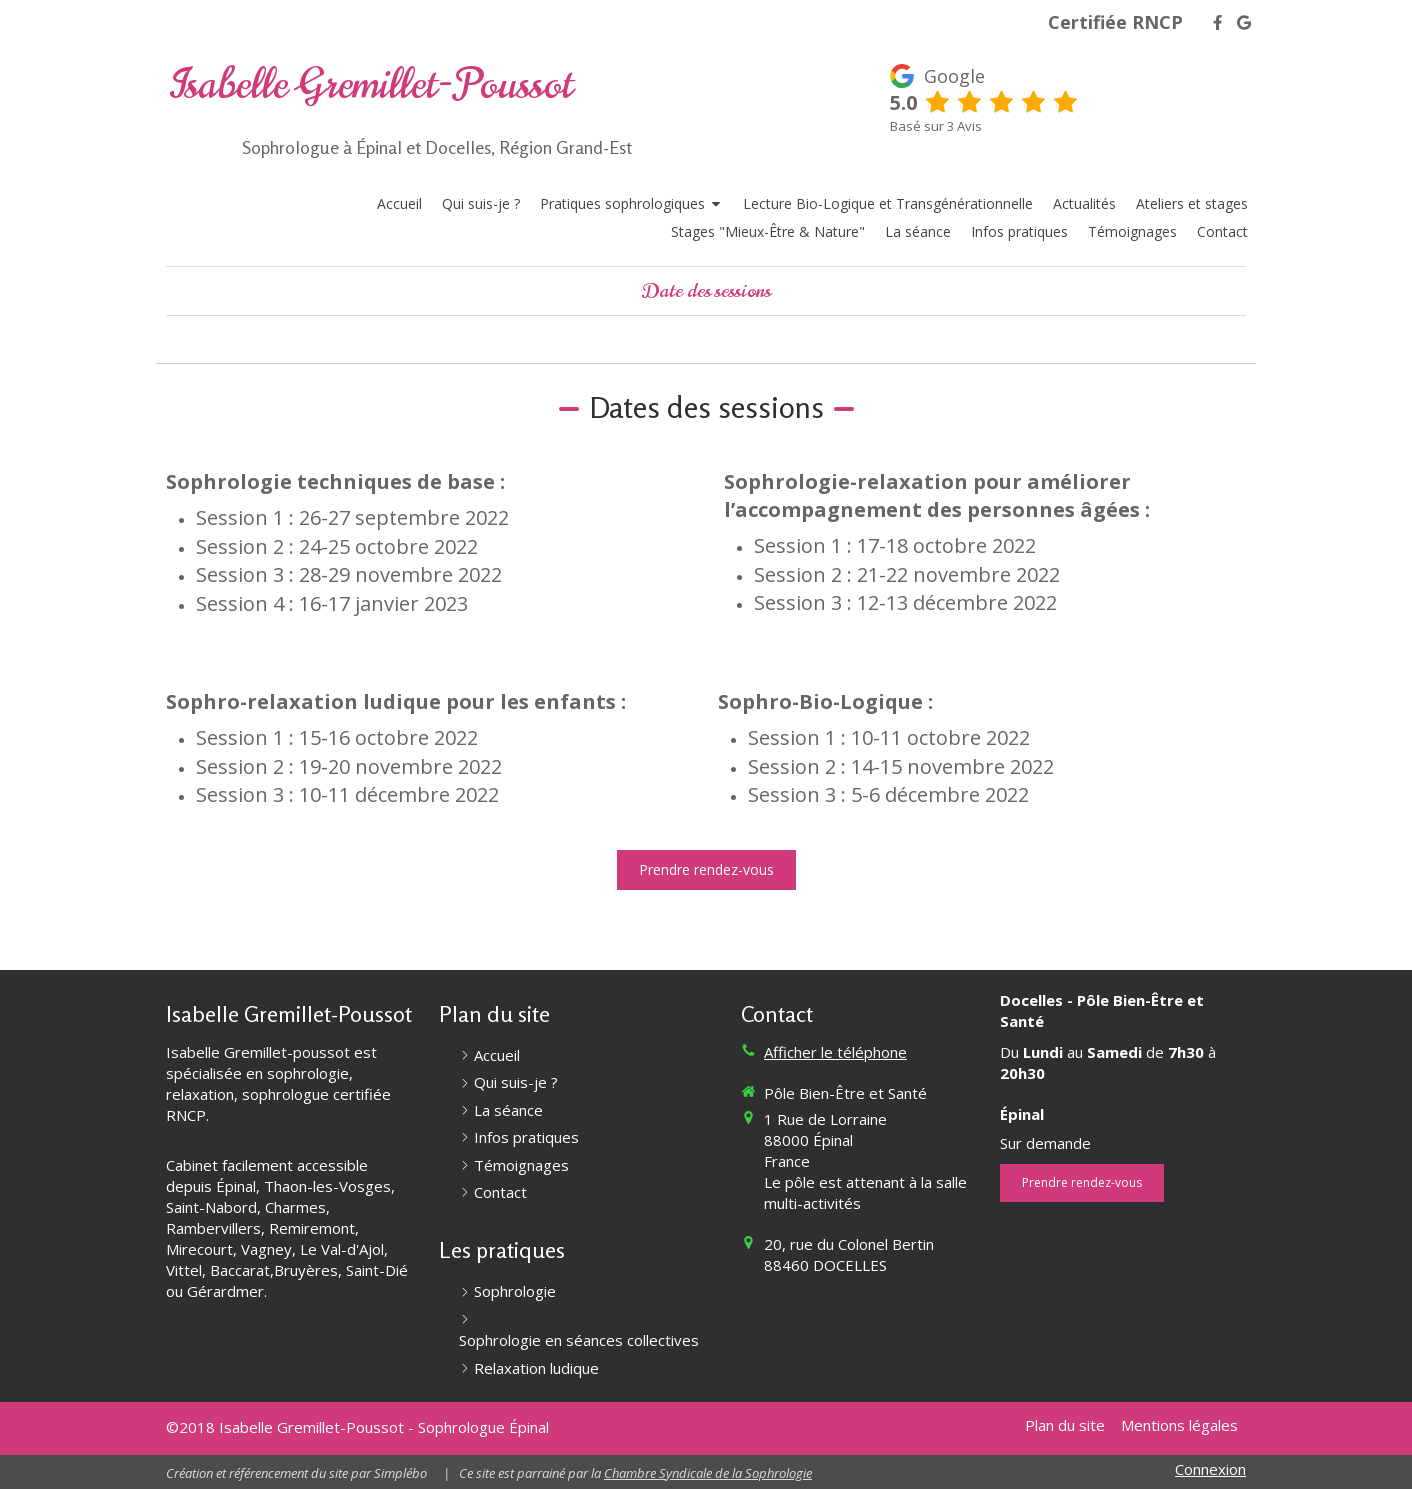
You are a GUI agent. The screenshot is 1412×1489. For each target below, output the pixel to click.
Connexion (1210, 1469)
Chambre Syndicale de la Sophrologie (708, 1473)
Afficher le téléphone (835, 1052)
